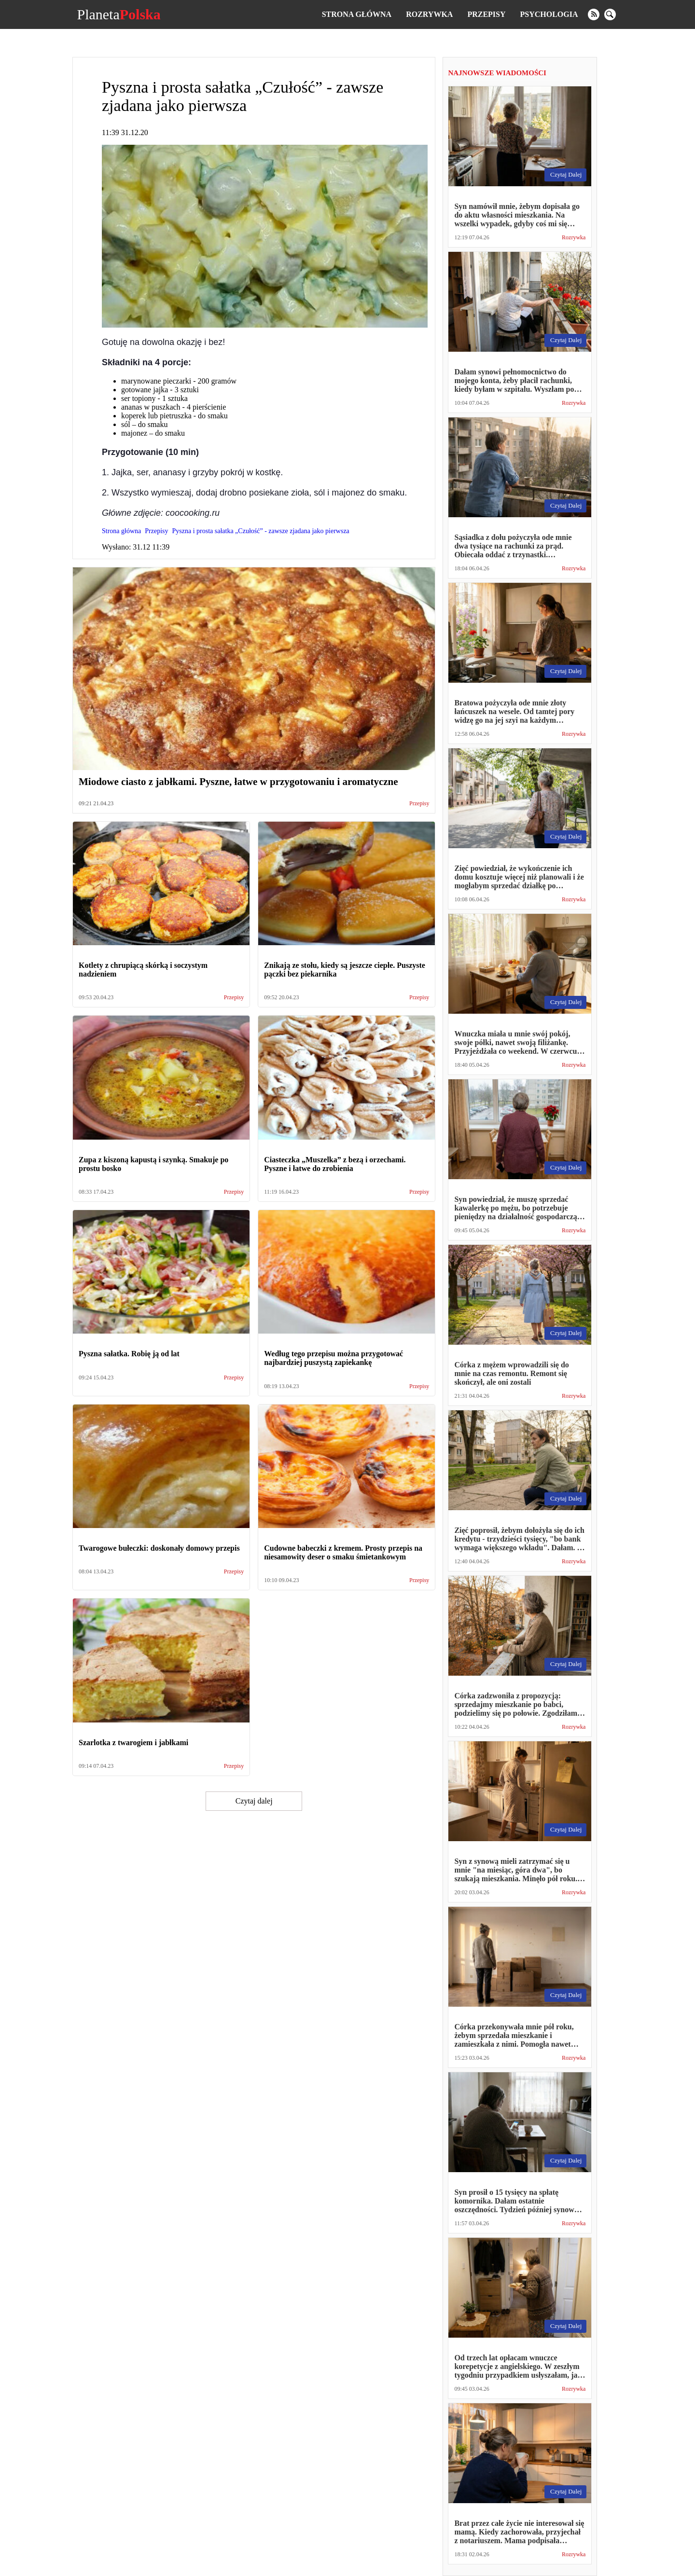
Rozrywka (429, 14)
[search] (610, 14)
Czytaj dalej (254, 1801)
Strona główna (356, 14)
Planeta (118, 14)
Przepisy (486, 14)
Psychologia (549, 14)
